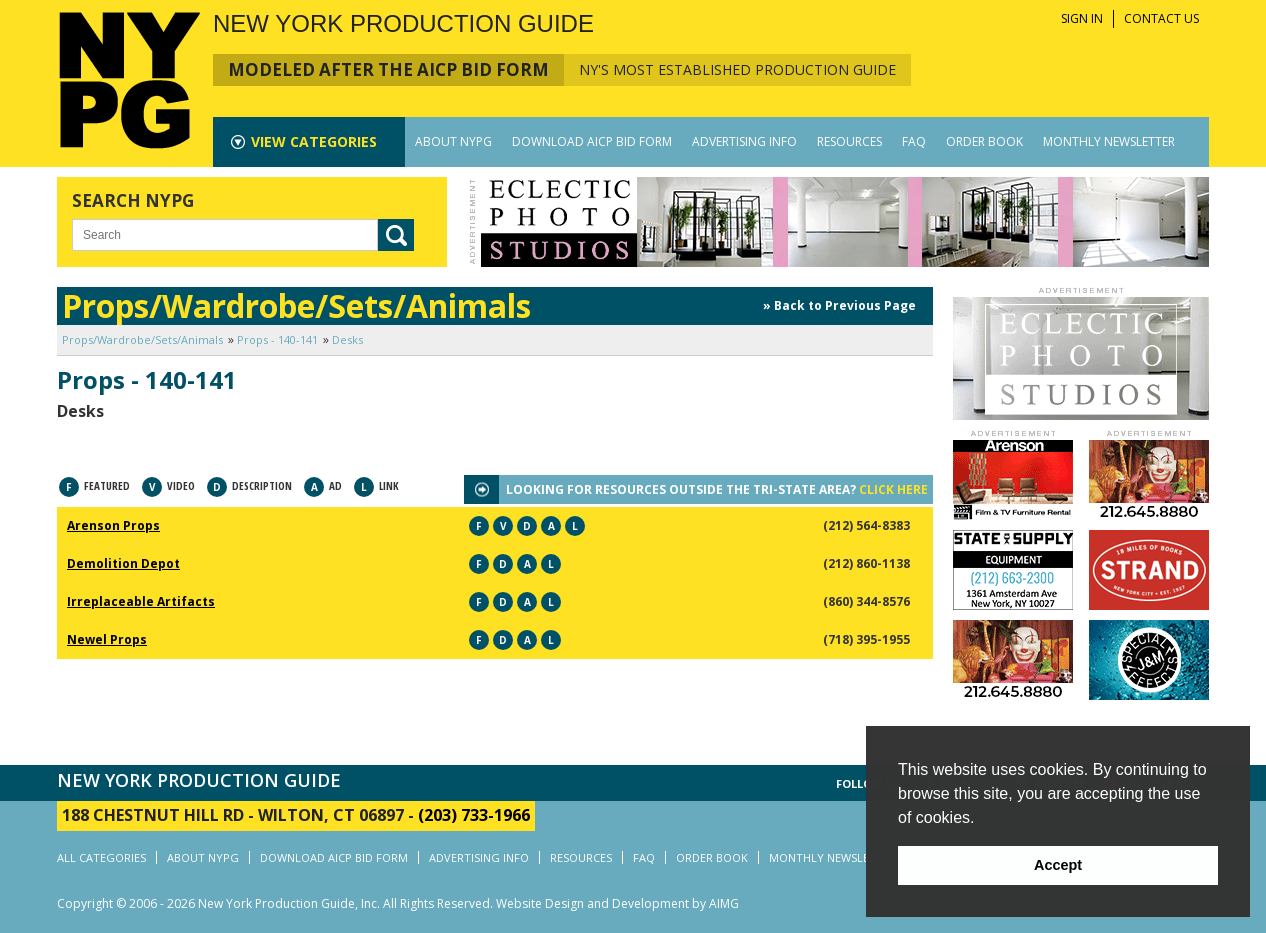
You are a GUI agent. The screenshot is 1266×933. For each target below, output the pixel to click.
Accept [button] (1058, 865)
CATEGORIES (314, 141)
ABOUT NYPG (453, 141)
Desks (347, 339)
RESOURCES (849, 141)
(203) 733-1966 (474, 815)
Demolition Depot (123, 563)
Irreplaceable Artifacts (141, 601)
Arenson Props (113, 525)
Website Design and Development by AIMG (617, 903)
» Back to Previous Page (839, 305)
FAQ (914, 141)
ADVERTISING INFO (744, 141)
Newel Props (107, 639)
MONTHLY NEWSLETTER (1109, 141)
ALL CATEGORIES (101, 857)
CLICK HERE (893, 489)
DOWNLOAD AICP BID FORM (592, 141)
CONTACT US (1161, 18)
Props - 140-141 (277, 339)
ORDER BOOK (984, 141)
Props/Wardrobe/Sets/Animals (142, 339)
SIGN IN (1082, 18)
